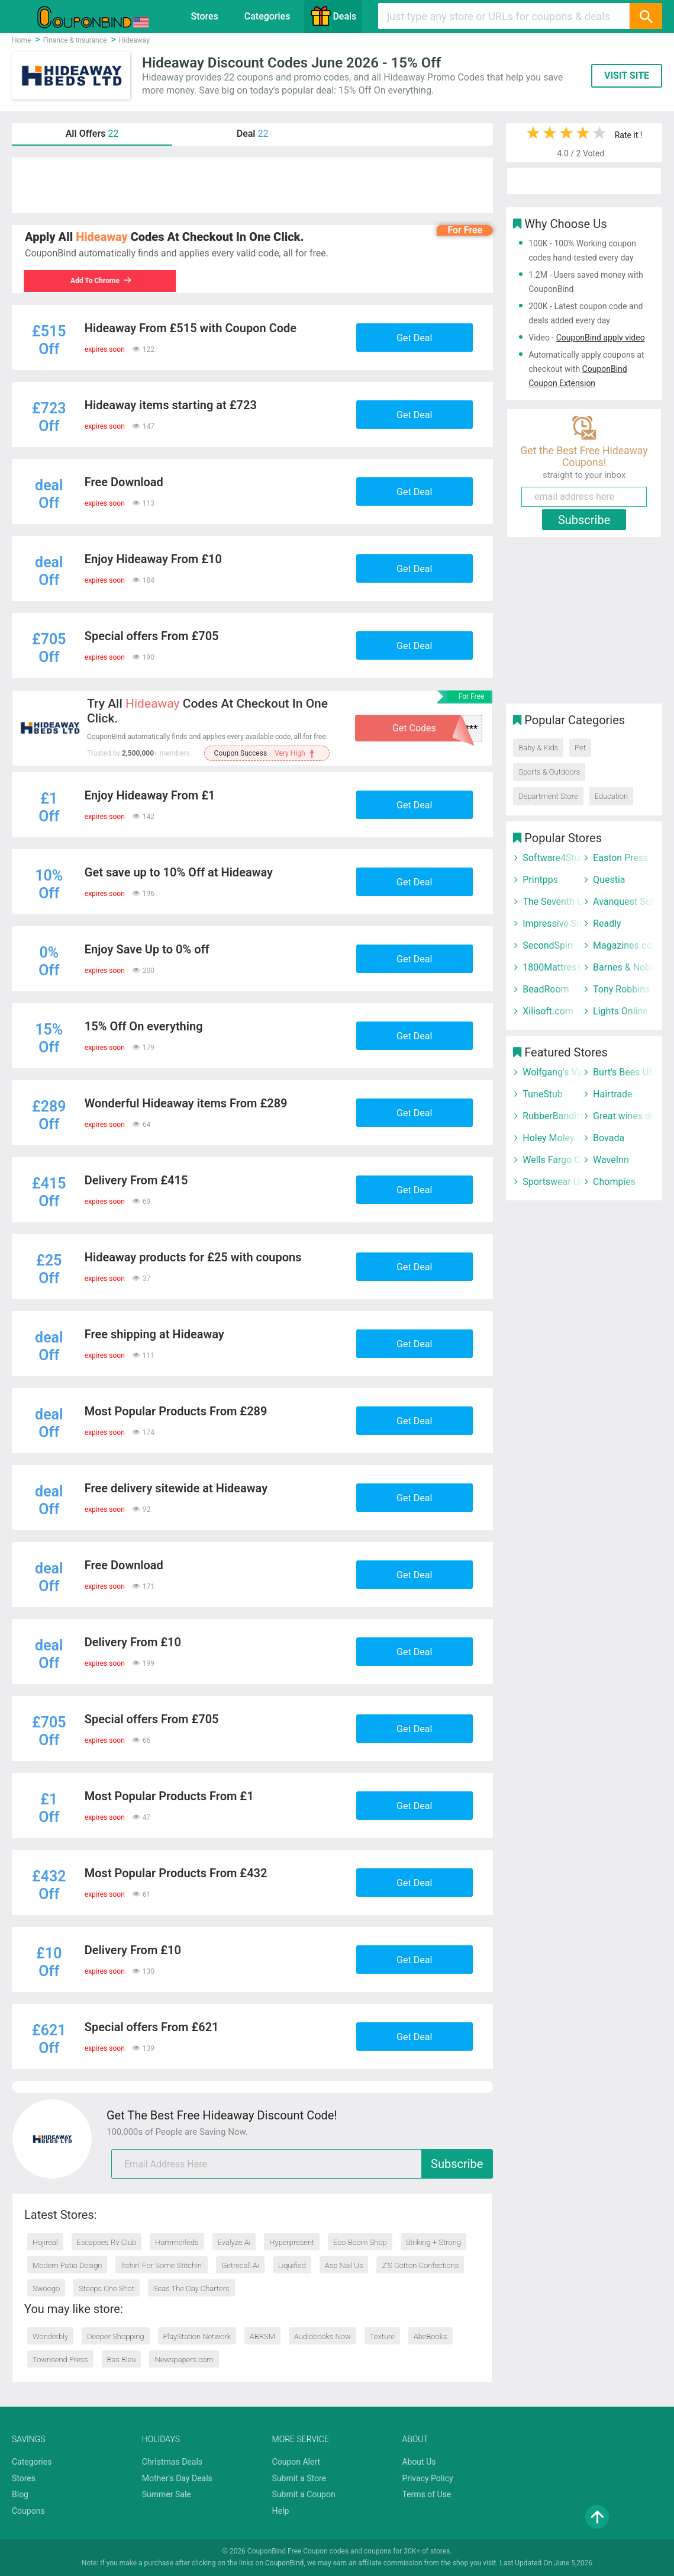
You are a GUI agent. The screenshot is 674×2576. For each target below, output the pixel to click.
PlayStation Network (197, 2336)
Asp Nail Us (344, 2265)
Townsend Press (60, 2359)
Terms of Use (426, 2494)
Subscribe (457, 2164)
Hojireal (45, 2242)
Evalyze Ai (234, 2242)
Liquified (292, 2265)
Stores (204, 16)
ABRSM (262, 2336)
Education (611, 796)
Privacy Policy (427, 2478)
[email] (302, 2164)
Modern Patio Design (67, 2265)
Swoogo (46, 2288)
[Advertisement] (252, 185)
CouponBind (284, 2563)
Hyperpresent (291, 2242)
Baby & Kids (538, 747)
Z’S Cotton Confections (420, 2265)
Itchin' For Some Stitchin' (161, 2265)
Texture (382, 2336)
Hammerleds (176, 2242)
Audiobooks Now (322, 2336)
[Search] (645, 16)
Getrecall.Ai (240, 2265)
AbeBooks (430, 2336)
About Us (419, 2461)
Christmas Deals (172, 2461)
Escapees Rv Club (107, 2242)
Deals (333, 16)
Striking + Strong (433, 2242)
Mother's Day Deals (177, 2478)
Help (280, 2511)
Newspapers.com (183, 2359)
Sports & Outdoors (549, 771)
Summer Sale (166, 2494)
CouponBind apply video (600, 337)
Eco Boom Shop (359, 2242)
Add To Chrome (102, 281)
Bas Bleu (121, 2359)
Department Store (548, 796)
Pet (580, 747)
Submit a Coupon (304, 2494)
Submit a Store (299, 2478)
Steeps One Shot (106, 2288)
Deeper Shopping (115, 2336)
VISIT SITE (626, 75)
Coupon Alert (296, 2461)
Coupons (28, 2511)
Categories (267, 16)
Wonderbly (50, 2336)
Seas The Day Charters (191, 2288)
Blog (20, 2494)
